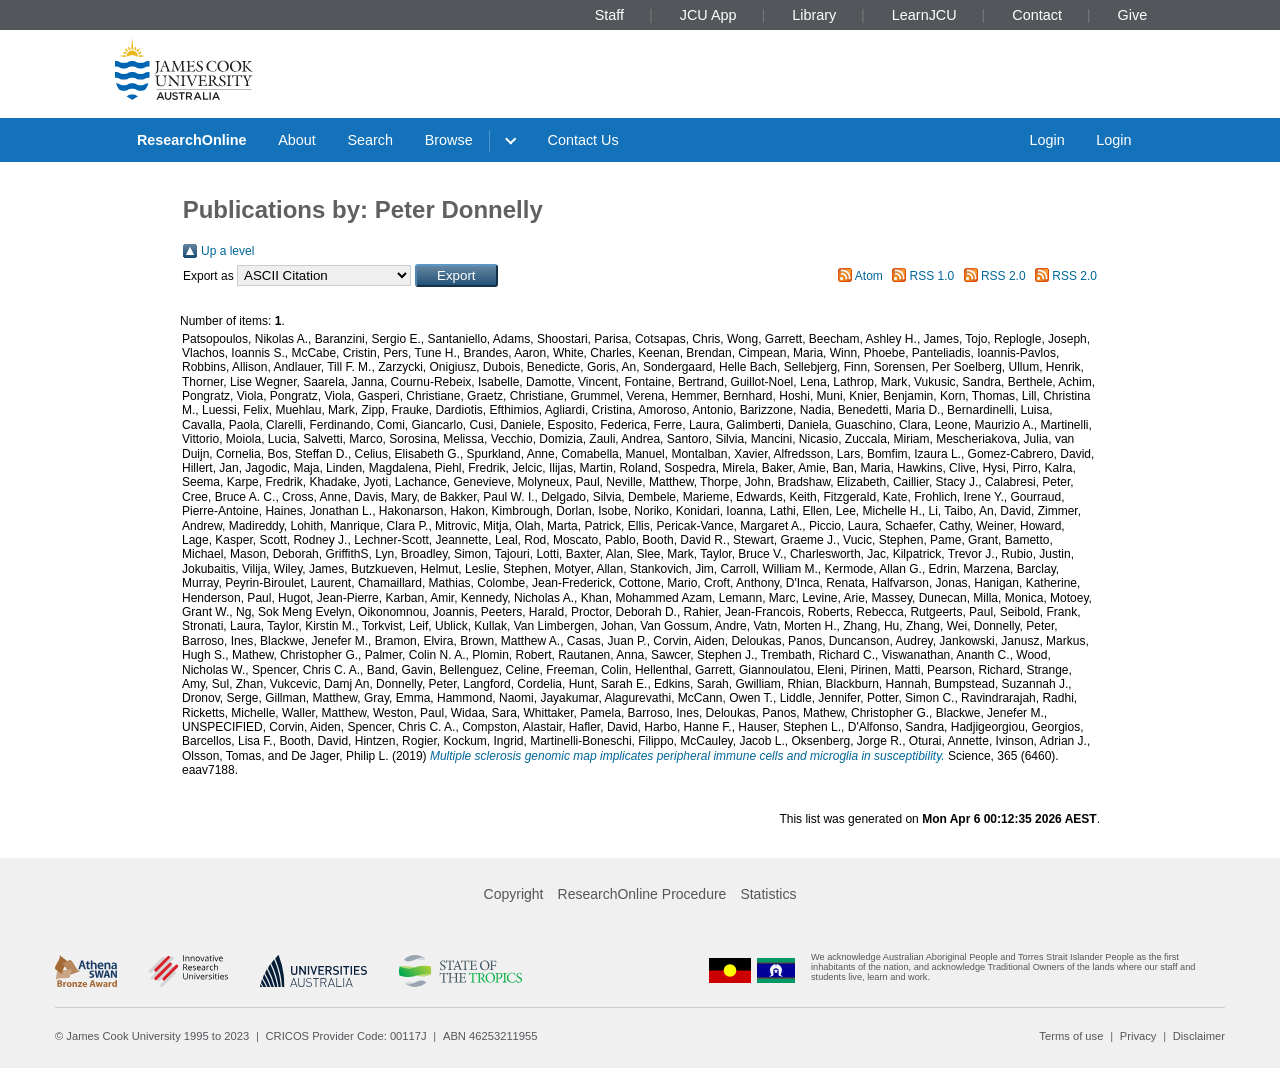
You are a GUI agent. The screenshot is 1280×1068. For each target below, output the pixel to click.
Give (1133, 15)
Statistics (768, 894)
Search (370, 140)
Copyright (514, 894)
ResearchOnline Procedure (642, 894)
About (297, 140)
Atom (869, 276)
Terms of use (1071, 1036)
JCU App (708, 15)
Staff (609, 15)
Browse (449, 140)
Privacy (1138, 1036)
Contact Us (583, 140)
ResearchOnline (192, 140)
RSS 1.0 (932, 276)
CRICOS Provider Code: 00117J (346, 1036)
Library (814, 15)
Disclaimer (1199, 1036)
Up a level (227, 251)
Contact (1037, 15)
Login (1046, 140)
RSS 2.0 (1003, 276)
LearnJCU (924, 15)
